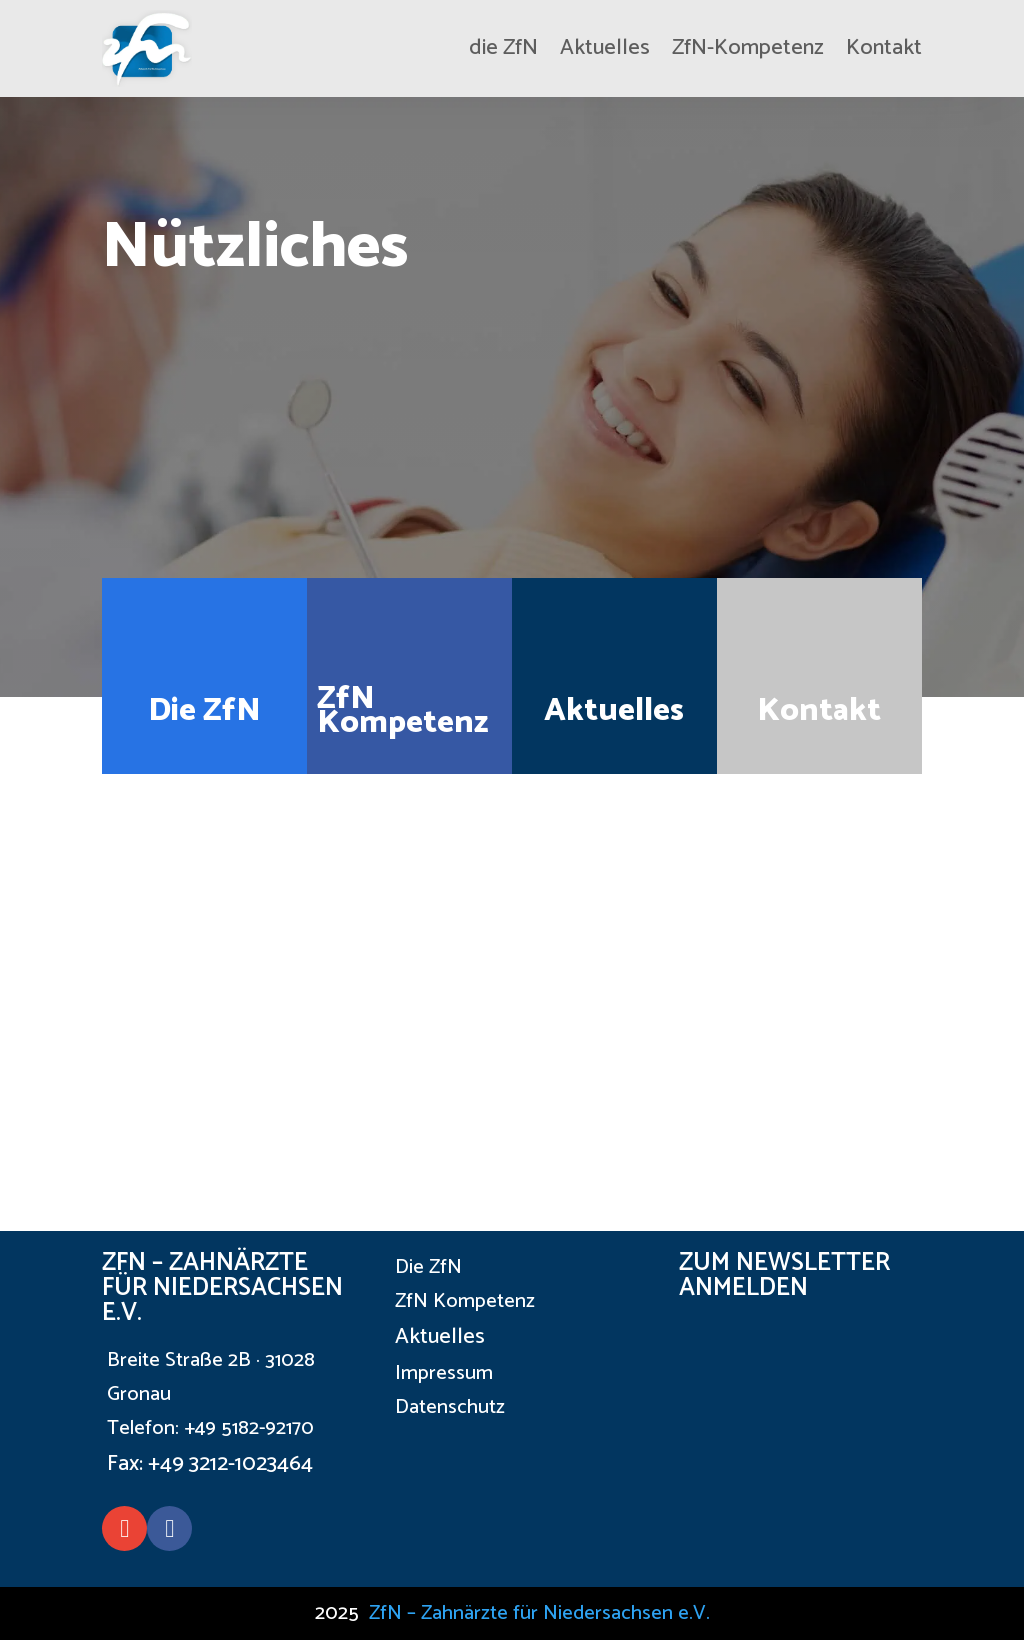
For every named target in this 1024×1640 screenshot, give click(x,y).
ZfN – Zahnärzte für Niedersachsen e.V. (539, 1613)
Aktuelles (605, 48)
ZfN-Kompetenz (748, 48)
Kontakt (884, 48)
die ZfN (503, 48)
